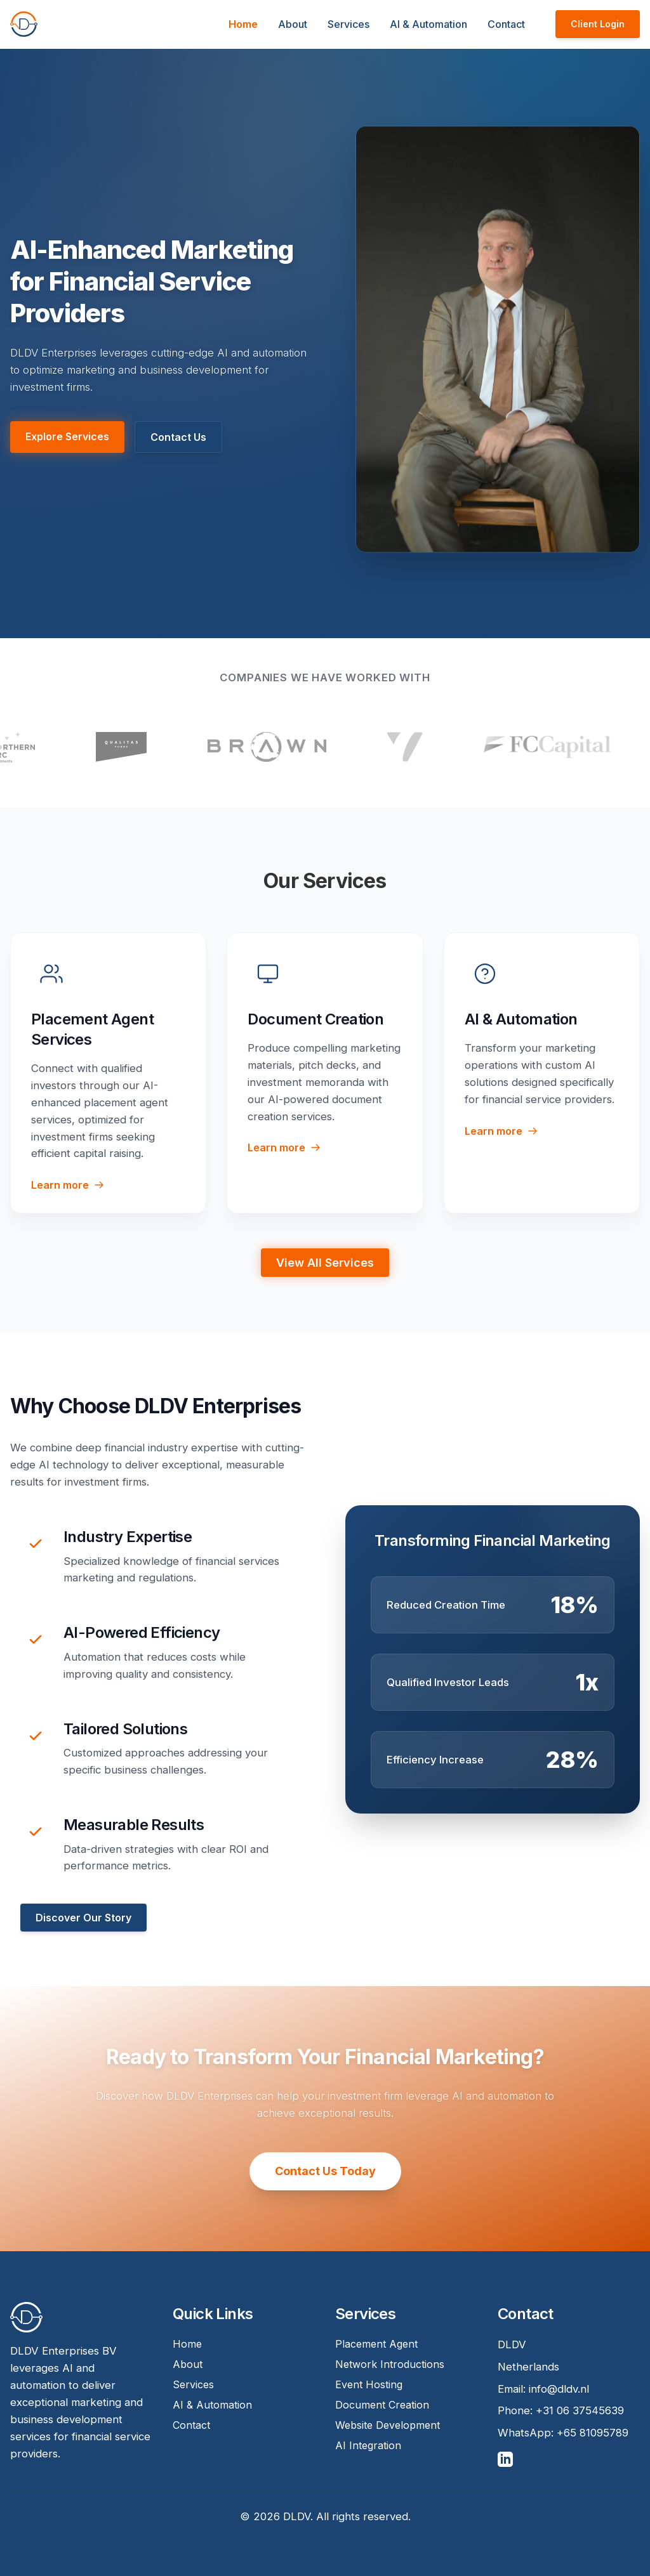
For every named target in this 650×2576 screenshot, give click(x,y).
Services (348, 24)
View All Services (325, 1262)
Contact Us (178, 437)
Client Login (598, 23)
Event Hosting (368, 2384)
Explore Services (67, 436)
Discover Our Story (83, 1917)
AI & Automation (428, 24)
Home (243, 24)
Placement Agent (376, 2343)
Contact (506, 24)
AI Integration (368, 2445)
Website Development (387, 2425)
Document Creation (382, 2404)
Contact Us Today (325, 2171)
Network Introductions (389, 2364)
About (292, 24)
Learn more (67, 1185)
